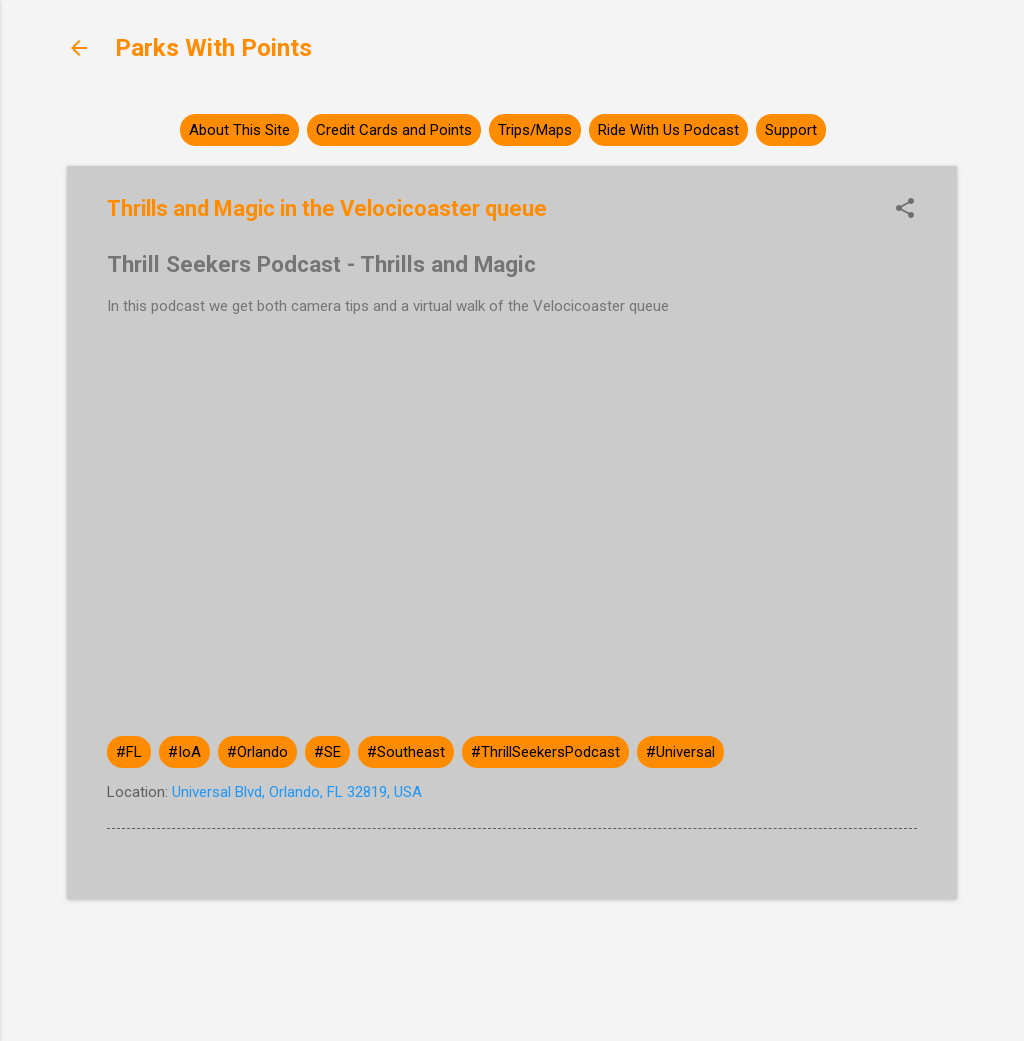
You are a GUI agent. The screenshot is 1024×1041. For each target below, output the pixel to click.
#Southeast (406, 752)
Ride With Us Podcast (668, 130)
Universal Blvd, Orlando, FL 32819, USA (297, 792)
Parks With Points (213, 48)
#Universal (680, 752)
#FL (129, 752)
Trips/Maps (535, 130)
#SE (327, 752)
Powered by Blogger (512, 949)
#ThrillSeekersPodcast (545, 752)
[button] (905, 210)
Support (791, 130)
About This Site (239, 130)
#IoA (184, 752)
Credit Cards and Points (394, 130)
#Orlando (257, 752)
